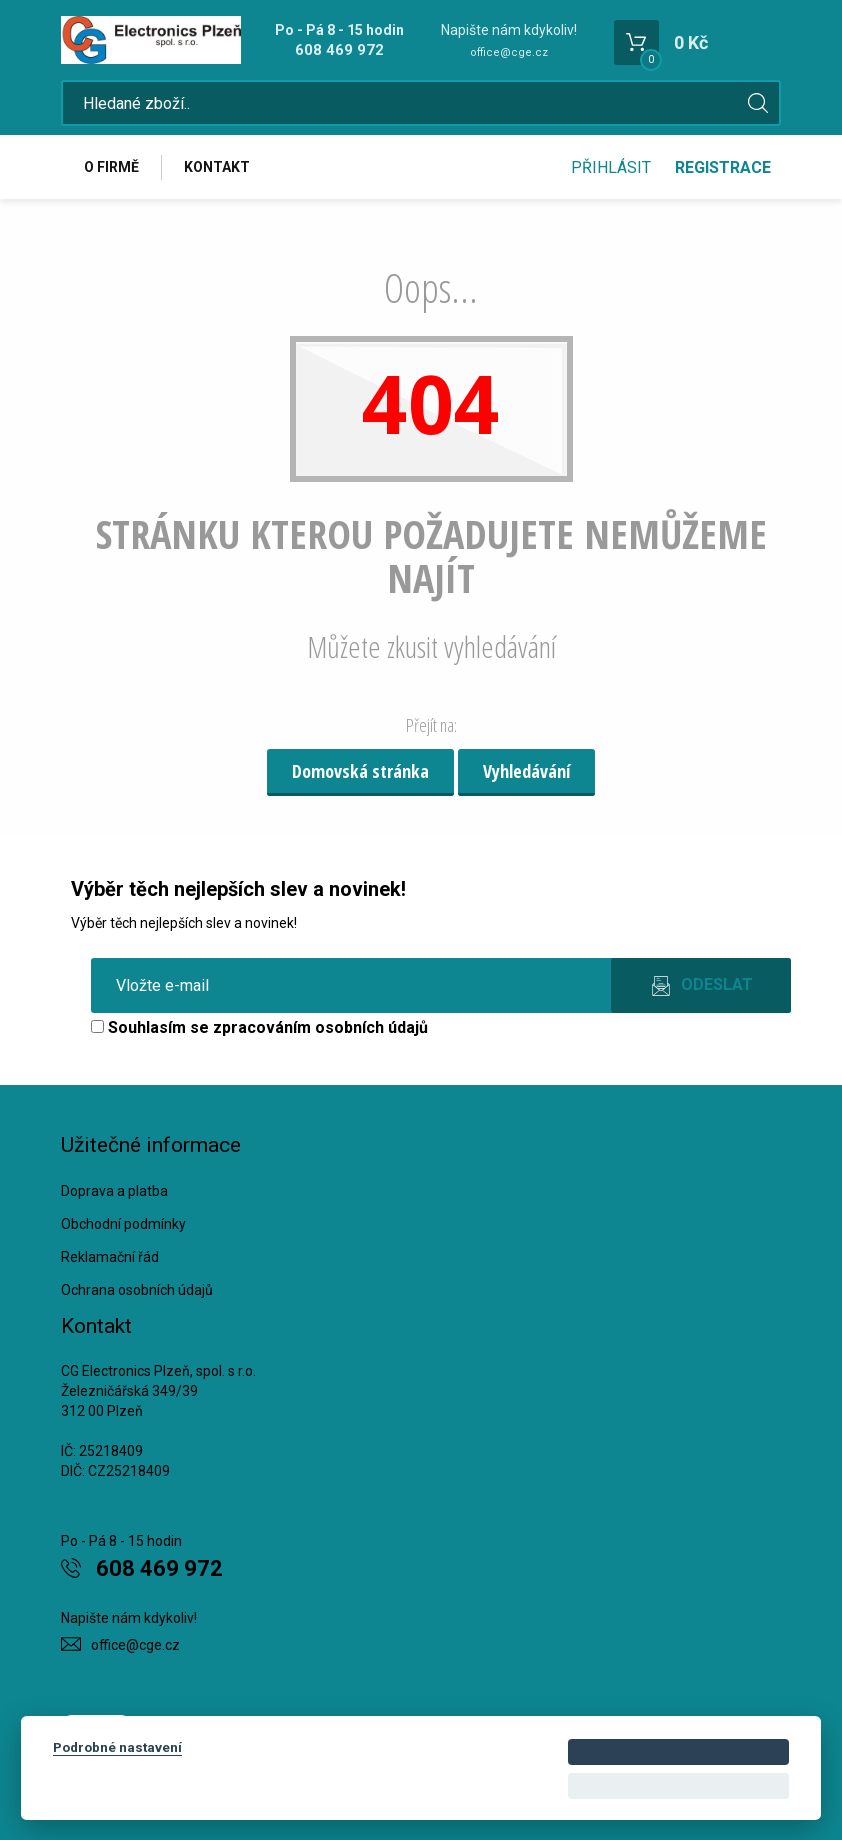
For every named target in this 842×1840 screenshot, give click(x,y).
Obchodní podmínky (123, 1224)
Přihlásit (611, 167)
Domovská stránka (360, 771)
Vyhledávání (526, 771)
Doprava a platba (114, 1191)
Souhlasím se (259, 1027)
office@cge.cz (509, 52)
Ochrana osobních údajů (137, 1290)
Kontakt (217, 167)
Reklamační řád (110, 1257)
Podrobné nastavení (117, 1747)
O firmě (111, 167)
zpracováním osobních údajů (320, 1027)
